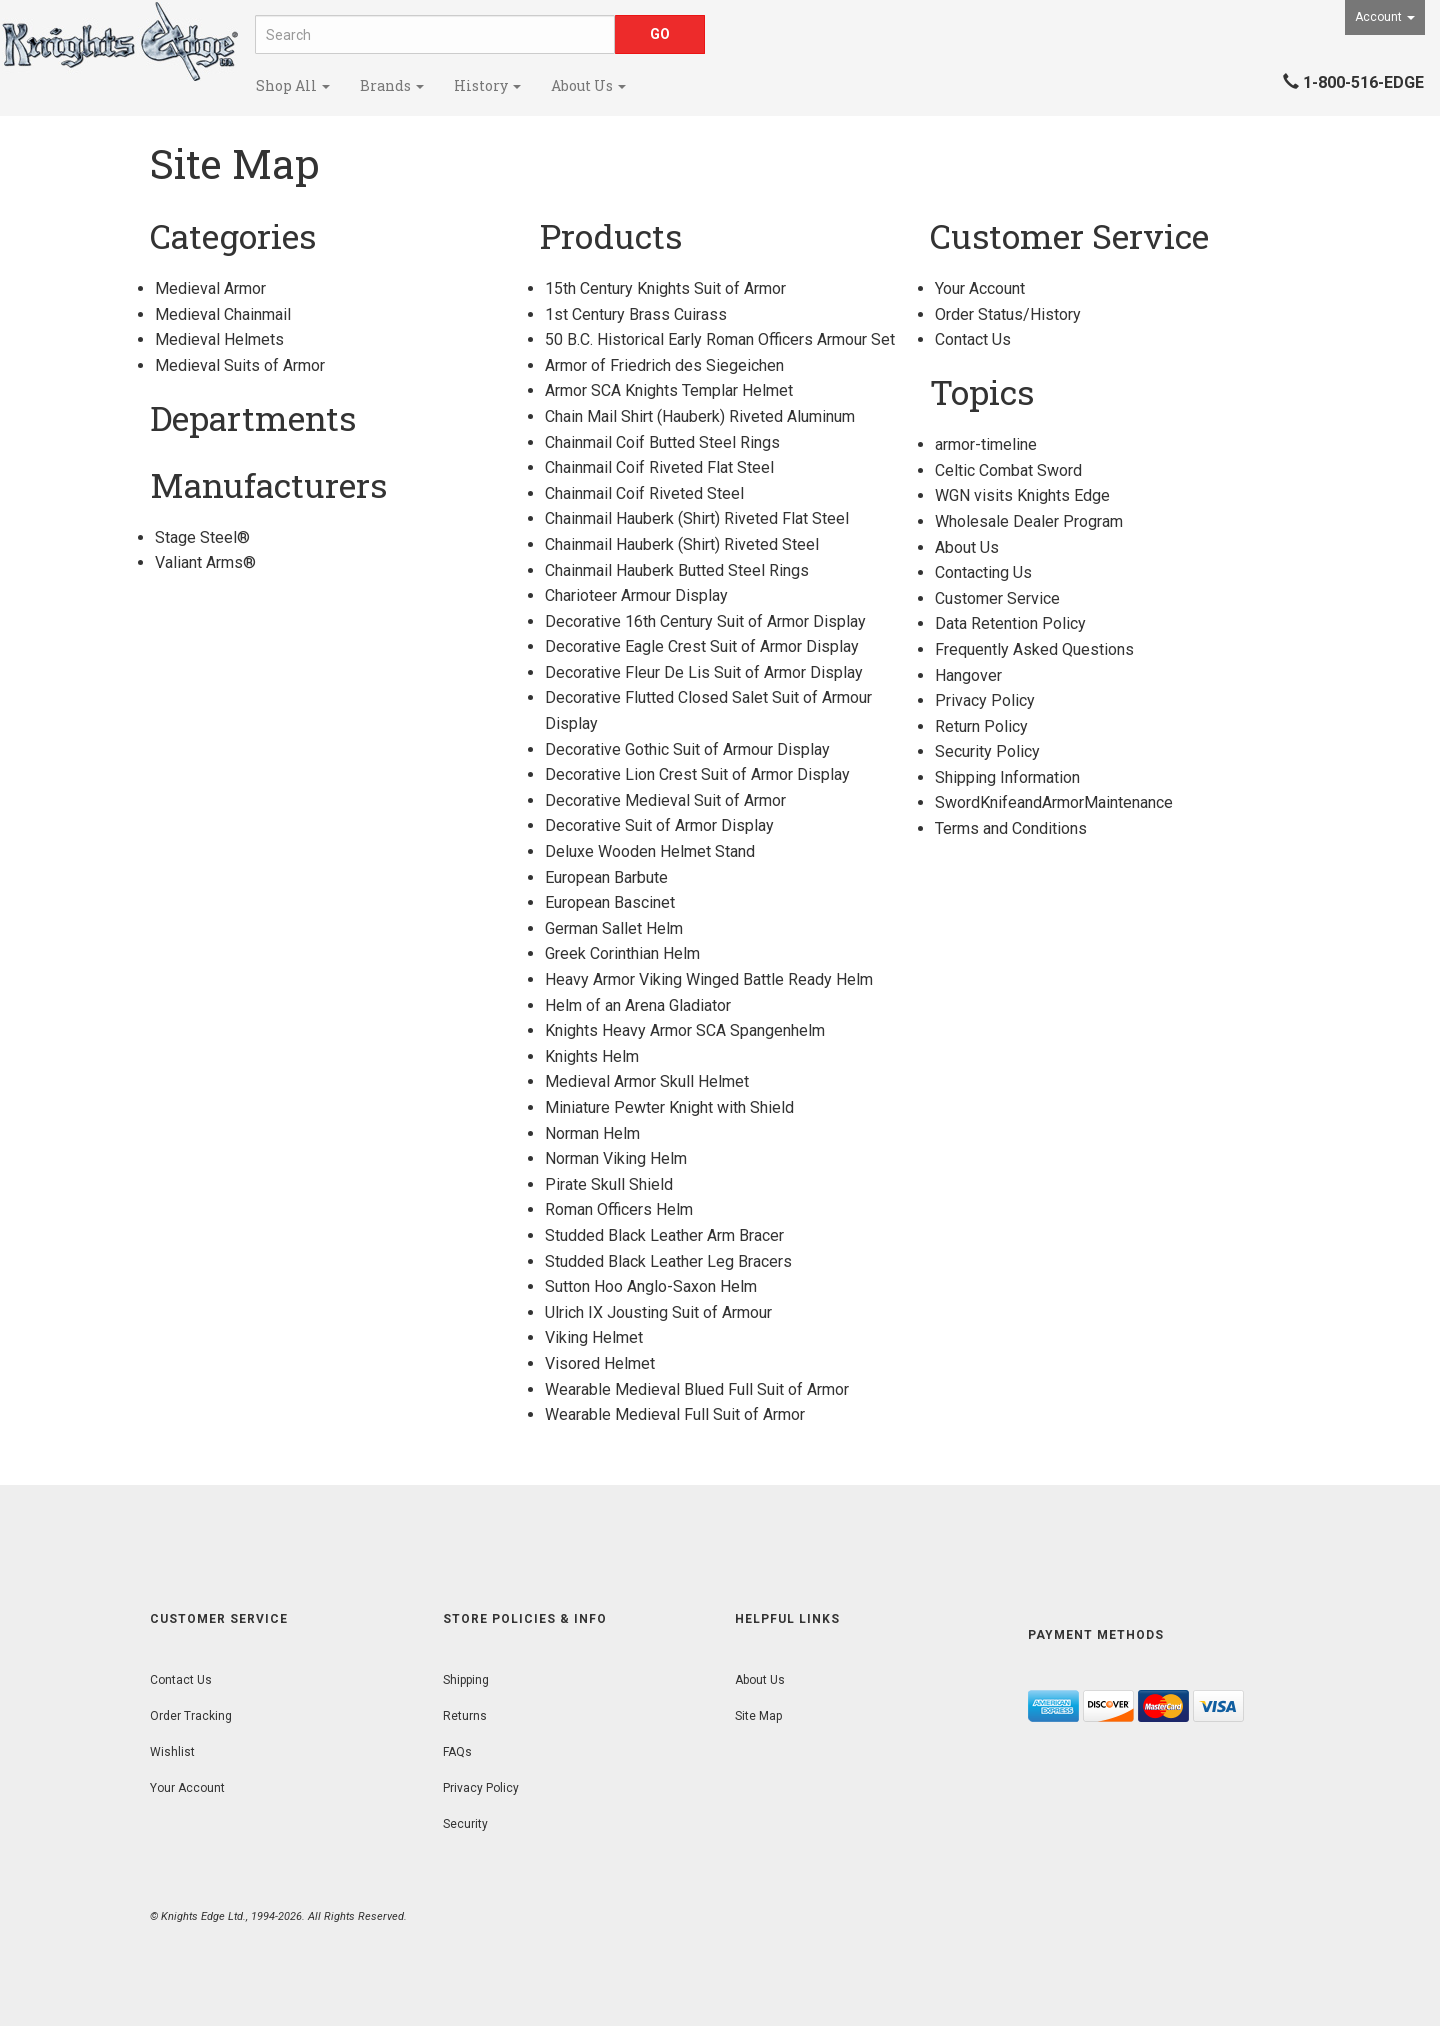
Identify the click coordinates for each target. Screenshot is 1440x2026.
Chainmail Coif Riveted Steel (644, 493)
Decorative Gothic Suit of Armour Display (687, 749)
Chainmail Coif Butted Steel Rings (662, 442)
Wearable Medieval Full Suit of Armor (675, 1414)
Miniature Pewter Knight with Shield (669, 1107)
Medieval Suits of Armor (240, 365)
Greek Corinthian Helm (622, 953)
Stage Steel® (202, 537)
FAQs (457, 1752)
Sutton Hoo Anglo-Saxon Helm (651, 1286)
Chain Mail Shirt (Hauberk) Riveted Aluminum (700, 416)
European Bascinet (610, 902)
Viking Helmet (594, 1337)
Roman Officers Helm (619, 1209)
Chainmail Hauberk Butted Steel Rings (677, 570)
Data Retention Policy (1010, 623)
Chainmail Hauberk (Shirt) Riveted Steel (682, 544)
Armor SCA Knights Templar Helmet (669, 390)
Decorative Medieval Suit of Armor (665, 800)
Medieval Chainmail (223, 314)
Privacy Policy (985, 700)
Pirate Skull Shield (609, 1184)
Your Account (980, 288)
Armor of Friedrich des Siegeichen (664, 365)
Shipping (466, 1680)
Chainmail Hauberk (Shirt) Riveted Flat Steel (697, 518)
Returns (465, 1716)
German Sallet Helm (614, 928)
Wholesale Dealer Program (1029, 521)
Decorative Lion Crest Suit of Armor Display (697, 774)
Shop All (293, 85)
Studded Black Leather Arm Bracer (664, 1235)
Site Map (758, 1716)
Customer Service (997, 598)
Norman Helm (592, 1133)
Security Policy (987, 751)
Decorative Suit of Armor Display (659, 825)
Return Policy (981, 726)
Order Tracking (191, 1716)
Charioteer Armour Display (636, 595)
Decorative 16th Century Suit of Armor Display (705, 621)
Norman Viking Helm (616, 1158)
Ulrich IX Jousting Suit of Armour (658, 1312)
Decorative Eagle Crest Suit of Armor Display (702, 646)
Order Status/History (1008, 314)
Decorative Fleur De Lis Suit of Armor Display (704, 672)
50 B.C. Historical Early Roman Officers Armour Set (720, 339)
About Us (588, 85)
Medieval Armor (210, 288)
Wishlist (172, 1752)
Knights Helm (592, 1056)
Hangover (968, 675)
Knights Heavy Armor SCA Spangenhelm (685, 1030)
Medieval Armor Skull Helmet (647, 1081)
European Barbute (606, 877)
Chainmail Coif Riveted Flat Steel (659, 467)
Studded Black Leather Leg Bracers (668, 1261)
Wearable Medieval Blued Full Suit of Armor (697, 1389)
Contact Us (973, 339)
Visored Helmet (600, 1363)
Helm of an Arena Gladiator (638, 1005)
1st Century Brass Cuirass (636, 314)
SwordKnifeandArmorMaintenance (1054, 802)
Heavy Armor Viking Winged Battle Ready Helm (709, 979)
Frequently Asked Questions (1034, 649)
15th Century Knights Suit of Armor (665, 288)
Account (1385, 17)
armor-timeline (986, 444)
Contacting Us (983, 572)
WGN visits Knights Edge (1022, 495)
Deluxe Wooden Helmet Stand (650, 851)
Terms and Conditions (1011, 828)
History (487, 85)
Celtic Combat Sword (1008, 470)
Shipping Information (1007, 777)
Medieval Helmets (219, 339)
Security (465, 1824)
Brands (392, 85)
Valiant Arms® (205, 562)
